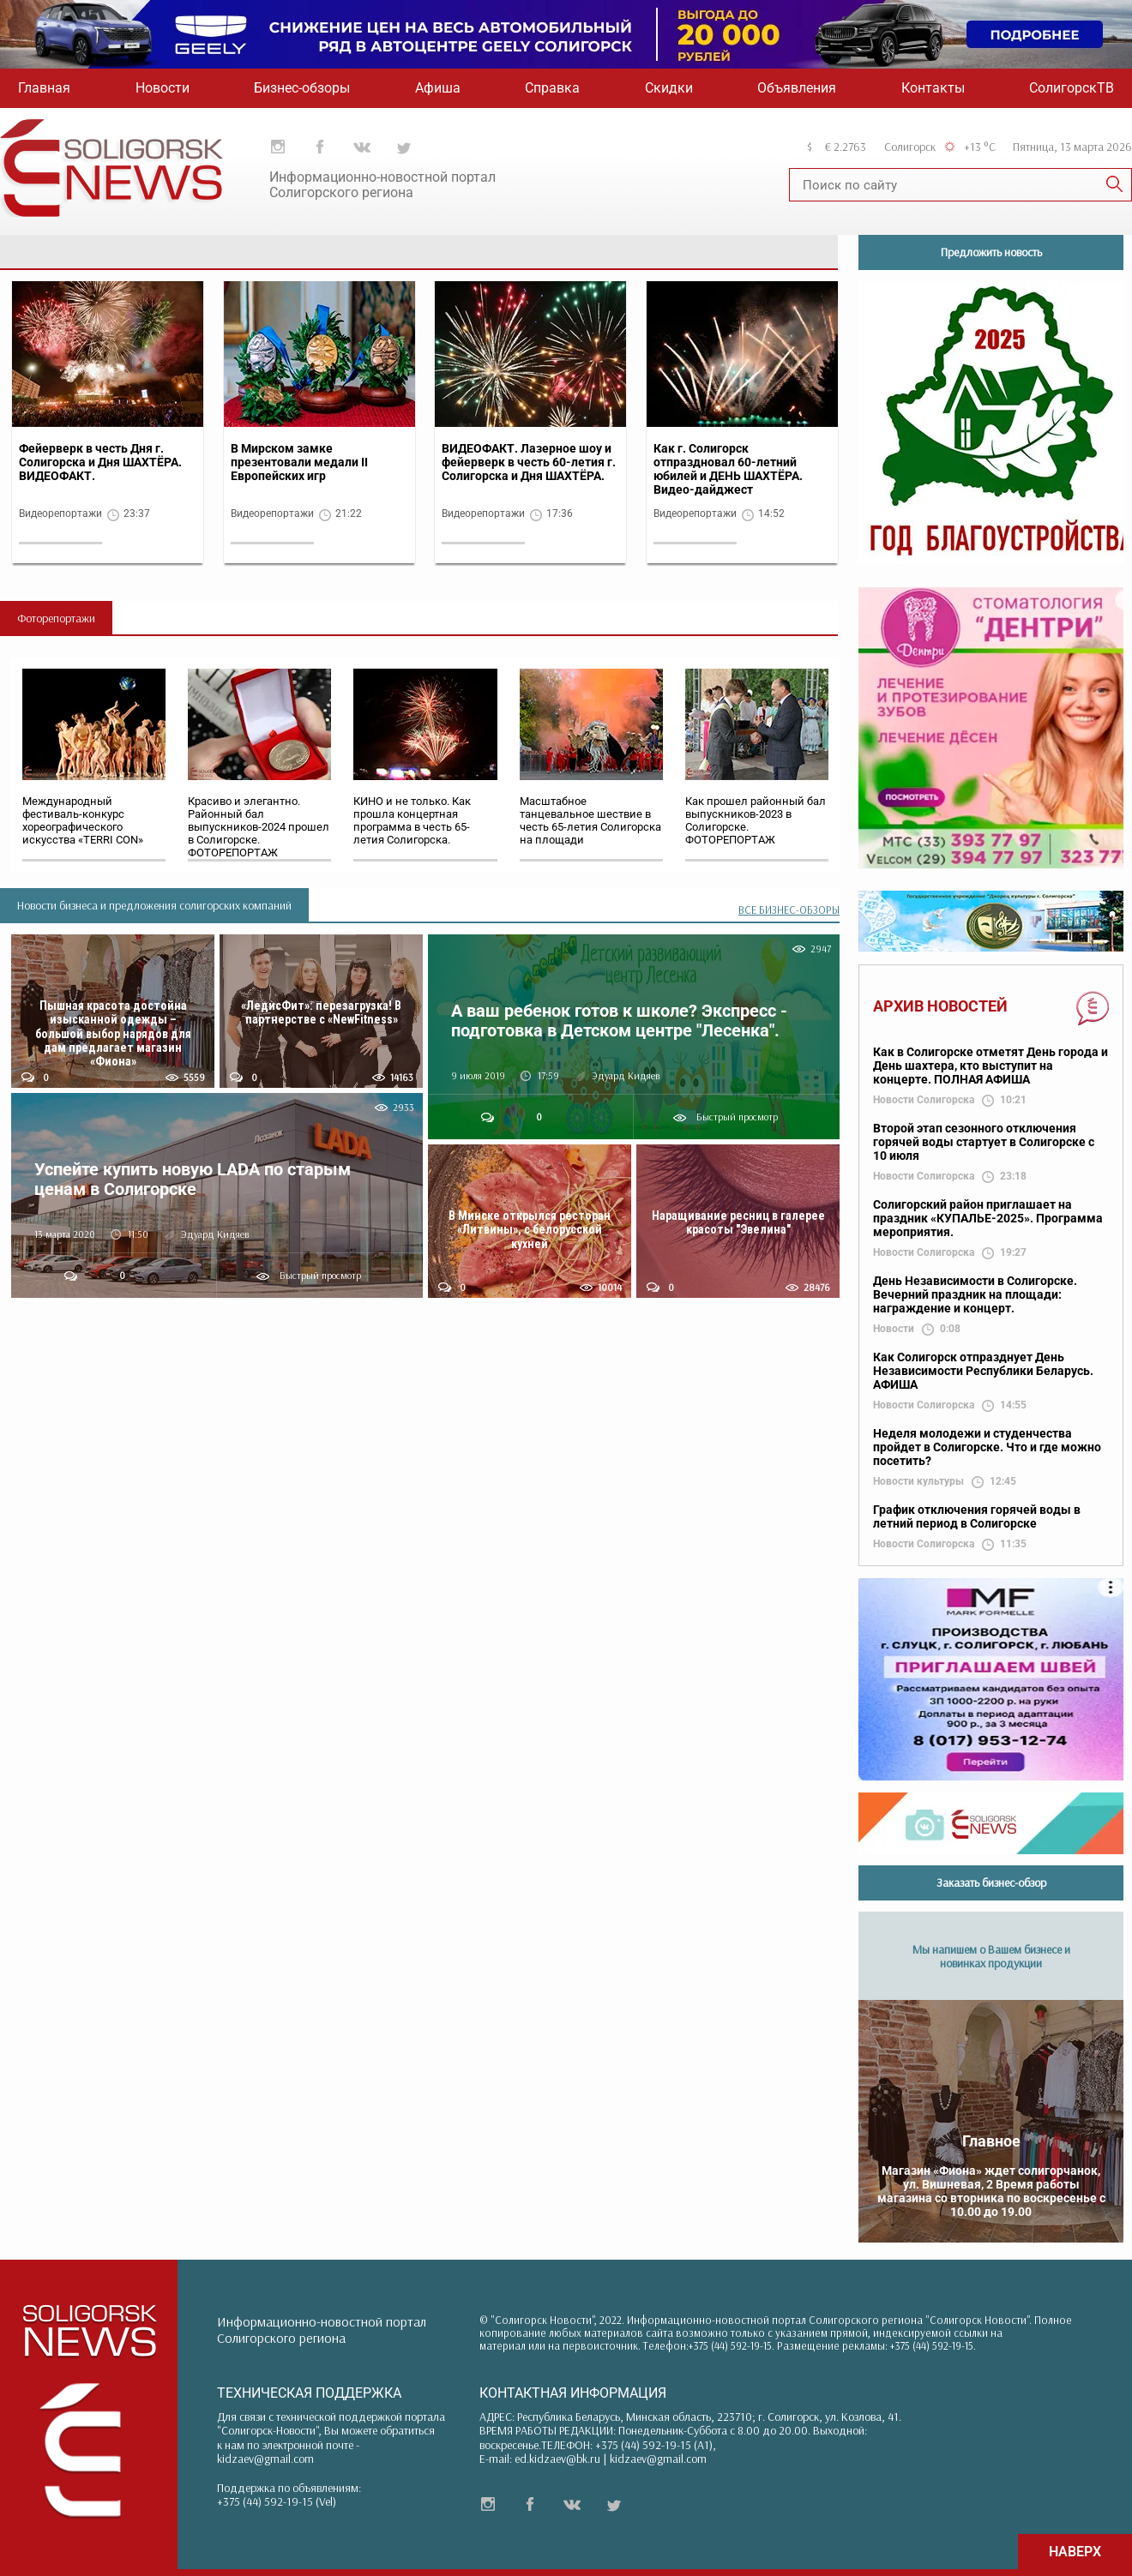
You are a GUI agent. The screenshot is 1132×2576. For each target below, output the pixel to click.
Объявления (796, 88)
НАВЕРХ (1075, 2551)
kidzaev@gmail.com (265, 2458)
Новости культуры (918, 1481)
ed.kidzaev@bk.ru (557, 2458)
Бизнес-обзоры (302, 88)
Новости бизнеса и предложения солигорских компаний (154, 905)
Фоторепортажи (56, 618)
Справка (552, 88)
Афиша (438, 88)
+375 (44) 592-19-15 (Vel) (276, 2501)
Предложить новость (991, 252)
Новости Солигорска (923, 1100)
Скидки (669, 88)
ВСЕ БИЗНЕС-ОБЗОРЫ (789, 910)
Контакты (933, 88)
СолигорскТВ (1071, 88)
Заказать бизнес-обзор (991, 1882)
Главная (44, 88)
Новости (162, 88)
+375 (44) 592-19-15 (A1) (654, 2445)
